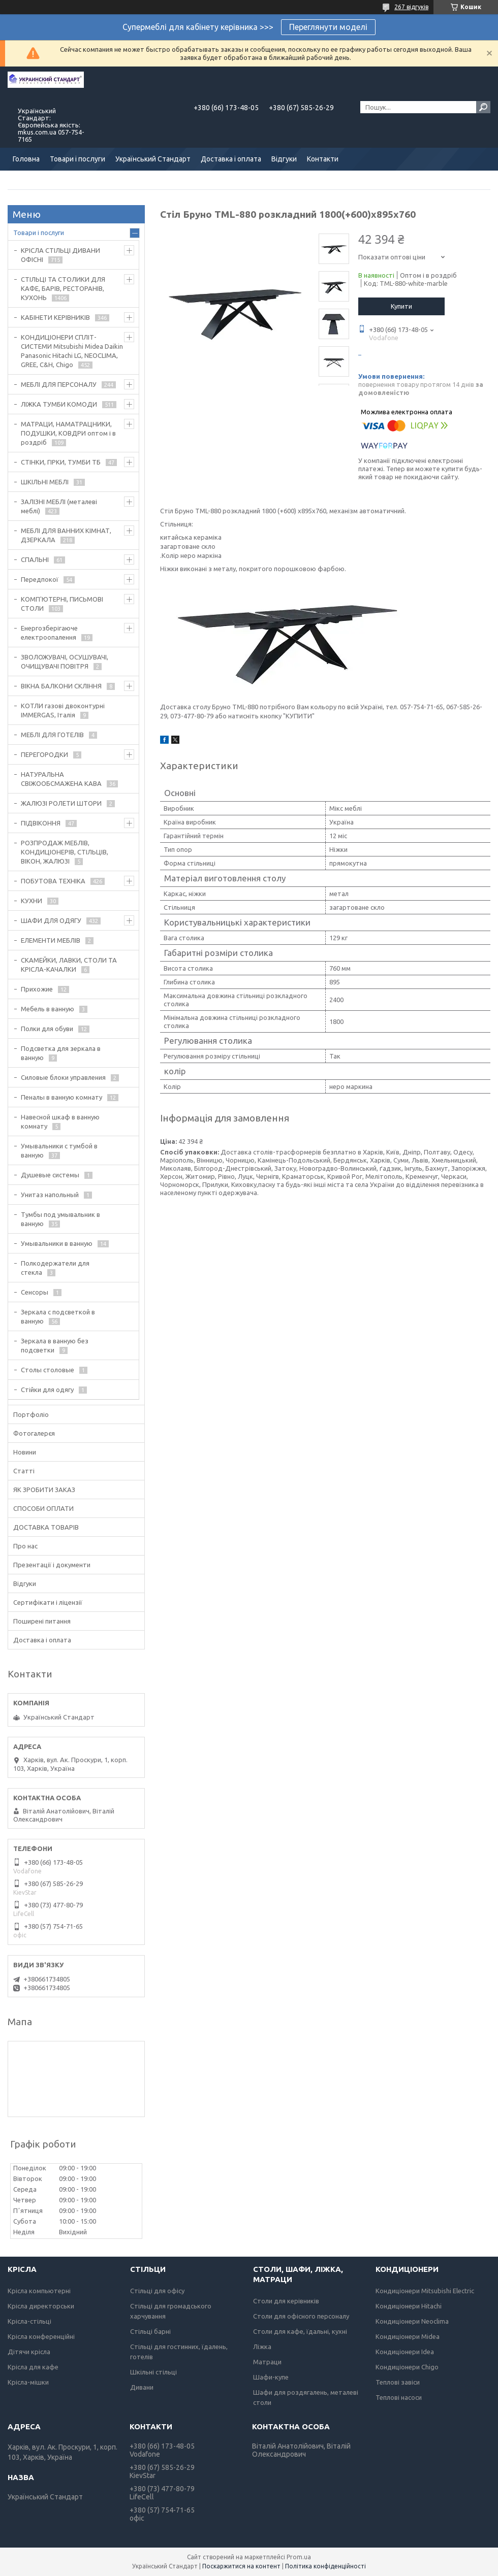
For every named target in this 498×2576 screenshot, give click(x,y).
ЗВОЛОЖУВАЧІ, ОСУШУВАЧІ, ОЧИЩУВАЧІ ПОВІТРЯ (64, 661)
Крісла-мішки (28, 2382)
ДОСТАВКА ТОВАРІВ (46, 1527)
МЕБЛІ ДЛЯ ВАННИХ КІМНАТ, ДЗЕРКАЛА (66, 535)
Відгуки (284, 159)
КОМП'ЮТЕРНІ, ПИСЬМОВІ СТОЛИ (62, 604)
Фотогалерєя (34, 1433)
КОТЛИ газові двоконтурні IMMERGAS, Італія (63, 710)
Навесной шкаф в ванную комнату (60, 1121)
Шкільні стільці (153, 2371)
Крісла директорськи (41, 2305)
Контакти (322, 159)
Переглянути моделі (328, 26)
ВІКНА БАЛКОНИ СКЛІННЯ (61, 685)
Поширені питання (42, 1621)
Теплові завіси (398, 2382)
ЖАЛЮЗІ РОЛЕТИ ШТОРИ (61, 803)
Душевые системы (50, 1174)
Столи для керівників (286, 2300)
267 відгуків (411, 7)
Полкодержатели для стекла (55, 1268)
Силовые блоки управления (63, 1077)
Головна (26, 159)
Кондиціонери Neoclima (412, 2321)
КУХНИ (31, 900)
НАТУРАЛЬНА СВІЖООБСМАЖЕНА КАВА (61, 779)
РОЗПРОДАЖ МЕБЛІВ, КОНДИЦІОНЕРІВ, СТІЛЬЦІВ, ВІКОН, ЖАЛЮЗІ (64, 852)
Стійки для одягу (47, 1389)
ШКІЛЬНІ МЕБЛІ (45, 481)
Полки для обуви (47, 1028)
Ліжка (262, 2346)
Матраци (267, 2361)
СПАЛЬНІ (35, 559)
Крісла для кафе (33, 2366)
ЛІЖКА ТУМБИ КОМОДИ (59, 404)
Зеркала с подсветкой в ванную (58, 1316)
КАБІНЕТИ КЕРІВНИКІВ (55, 317)
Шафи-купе (271, 2377)
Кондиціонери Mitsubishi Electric (425, 2290)
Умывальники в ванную (56, 1243)
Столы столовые (47, 1369)
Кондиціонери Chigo (407, 2366)
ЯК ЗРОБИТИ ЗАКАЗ (44, 1489)
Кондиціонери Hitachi (409, 2305)
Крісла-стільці (29, 2321)
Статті (24, 1470)
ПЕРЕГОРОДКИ (44, 754)
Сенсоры (34, 1292)
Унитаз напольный (50, 1194)
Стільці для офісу (157, 2290)
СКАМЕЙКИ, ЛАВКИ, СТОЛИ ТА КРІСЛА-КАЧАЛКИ (69, 964)
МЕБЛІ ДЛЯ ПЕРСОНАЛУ (59, 384)
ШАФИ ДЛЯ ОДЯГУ (51, 920)
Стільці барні (150, 2331)
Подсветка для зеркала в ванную (61, 1053)
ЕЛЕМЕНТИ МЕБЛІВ (50, 940)
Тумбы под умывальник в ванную (60, 1219)
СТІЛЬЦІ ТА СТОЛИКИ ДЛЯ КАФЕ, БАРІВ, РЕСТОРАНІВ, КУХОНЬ (63, 288)
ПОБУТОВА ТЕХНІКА (53, 880)
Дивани (141, 2387)
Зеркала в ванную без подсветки (54, 1345)
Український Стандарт (153, 159)
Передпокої (39, 579)
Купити (401, 306)
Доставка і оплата (231, 159)
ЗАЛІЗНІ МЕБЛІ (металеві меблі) (59, 506)
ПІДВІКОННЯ (40, 823)
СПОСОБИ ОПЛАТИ (43, 1508)
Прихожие (37, 989)
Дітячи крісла (29, 2351)
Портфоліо (31, 1414)
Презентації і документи (51, 1564)
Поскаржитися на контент (241, 2566)
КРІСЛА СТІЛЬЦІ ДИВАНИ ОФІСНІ (60, 255)
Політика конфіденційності (325, 2566)
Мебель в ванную (47, 1008)
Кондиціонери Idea (405, 2351)
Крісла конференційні (41, 2336)
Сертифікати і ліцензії (47, 1602)
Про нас (25, 1545)
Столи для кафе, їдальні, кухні (300, 2331)
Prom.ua (299, 2557)
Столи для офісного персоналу (301, 2316)
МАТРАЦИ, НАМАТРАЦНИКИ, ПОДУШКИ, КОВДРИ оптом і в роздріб (68, 433)
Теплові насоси (399, 2397)
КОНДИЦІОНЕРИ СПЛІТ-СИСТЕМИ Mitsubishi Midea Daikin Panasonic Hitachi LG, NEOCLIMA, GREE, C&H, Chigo (72, 351)
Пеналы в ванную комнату (61, 1097)
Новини (24, 1452)
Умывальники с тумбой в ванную (59, 1150)
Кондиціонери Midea (408, 2336)
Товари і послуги (77, 159)
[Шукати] (483, 107)
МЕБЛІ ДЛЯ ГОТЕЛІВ (52, 734)
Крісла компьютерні (39, 2290)
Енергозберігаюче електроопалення (49, 632)
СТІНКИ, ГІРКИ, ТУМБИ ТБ (61, 462)
